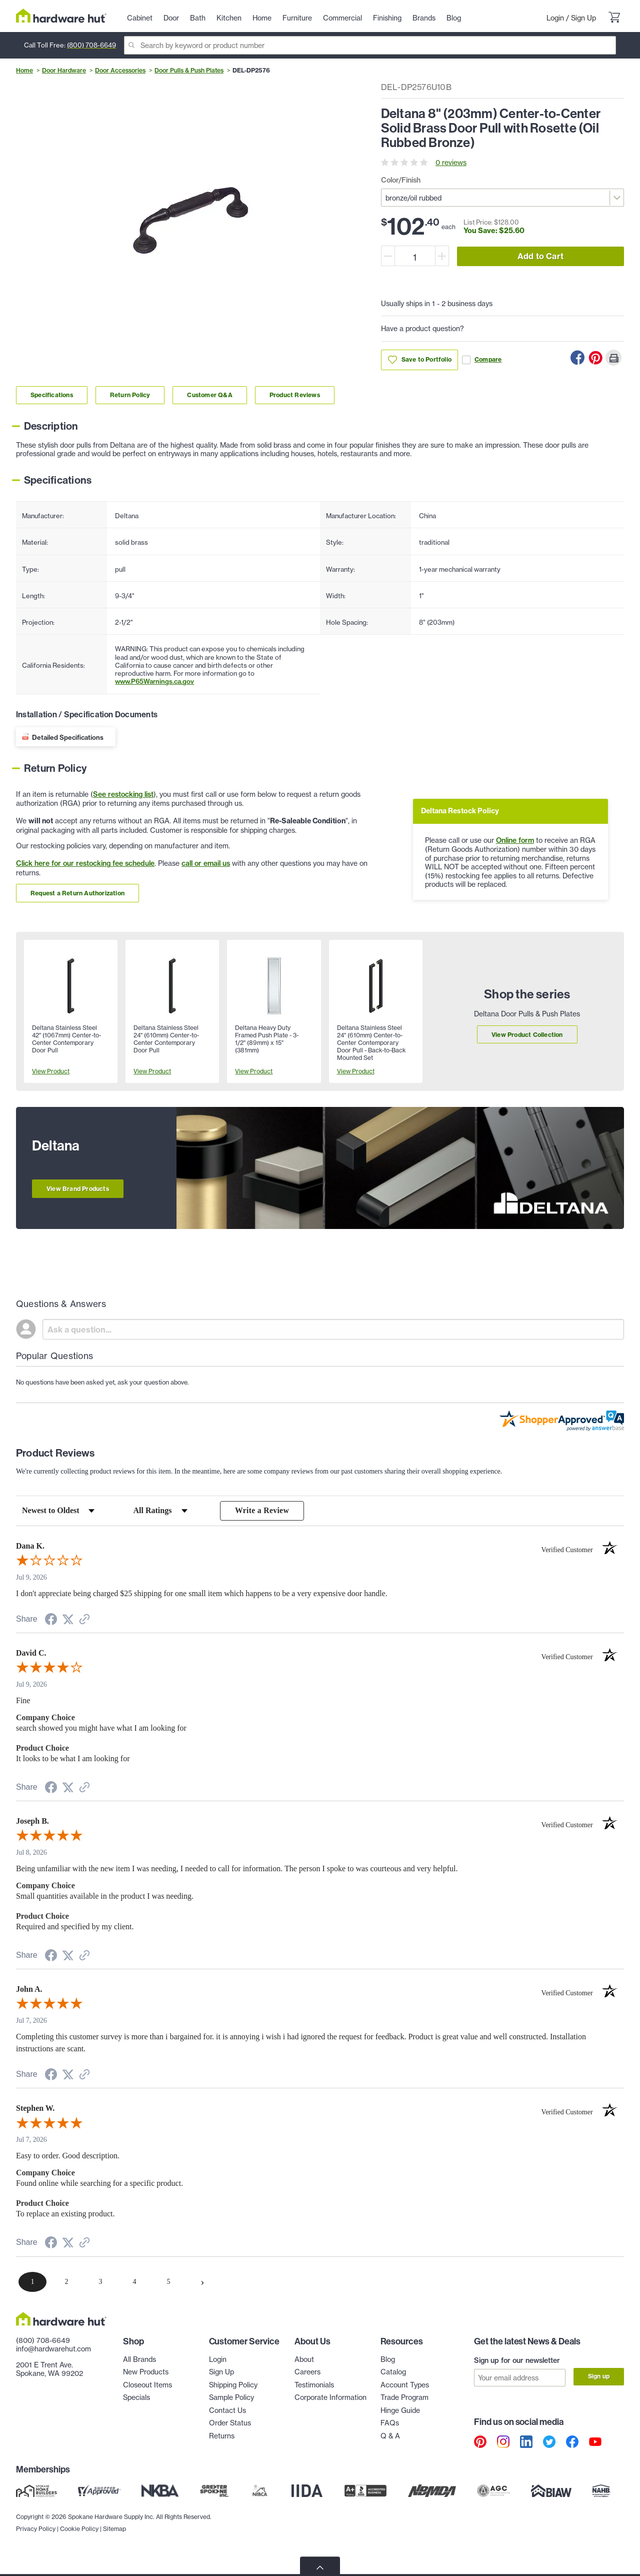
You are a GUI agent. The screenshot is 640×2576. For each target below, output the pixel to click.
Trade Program (404, 2397)
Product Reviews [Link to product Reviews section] (295, 395)
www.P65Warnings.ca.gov (154, 681)
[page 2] (66, 2282)
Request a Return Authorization (77, 893)
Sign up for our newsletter (517, 2360)
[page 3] (100, 2282)
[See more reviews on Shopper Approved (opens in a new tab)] (84, 1621)
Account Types (404, 2385)
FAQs (389, 2423)
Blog (387, 2359)
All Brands (139, 2359)
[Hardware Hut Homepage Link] (61, 16)
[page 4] (134, 2282)
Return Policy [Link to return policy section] (130, 395)
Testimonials (314, 2385)
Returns (221, 2436)
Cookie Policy (79, 2551)
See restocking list (123, 794)
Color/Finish (400, 180)
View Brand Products (77, 1188)
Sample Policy (231, 2397)
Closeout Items (147, 2385)
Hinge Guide (400, 2410)
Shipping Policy (233, 2385)
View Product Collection (527, 1034)
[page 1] (32, 2282)
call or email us (206, 863)
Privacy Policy (36, 2551)
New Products (145, 2372)
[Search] (370, 45)
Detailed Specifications (68, 737)
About (304, 2359)
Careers (307, 2372)
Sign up (599, 2376)
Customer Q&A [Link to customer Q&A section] (209, 395)
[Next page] (202, 2282)
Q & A (390, 2436)
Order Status (230, 2423)
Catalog (393, 2372)
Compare (482, 360)
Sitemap (114, 2551)
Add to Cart (541, 256)
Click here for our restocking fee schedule (85, 863)
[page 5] (168, 2282)
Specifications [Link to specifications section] (51, 395)
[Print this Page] (614, 358)
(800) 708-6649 (91, 45)
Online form (515, 840)
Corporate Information (330, 2397)
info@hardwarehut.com (53, 2349)
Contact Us (227, 2410)
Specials (136, 2397)
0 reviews (451, 162)
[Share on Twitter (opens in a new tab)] (68, 1620)
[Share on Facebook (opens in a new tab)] (51, 1621)
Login (555, 18)
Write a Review (262, 1511)
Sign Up (583, 18)
